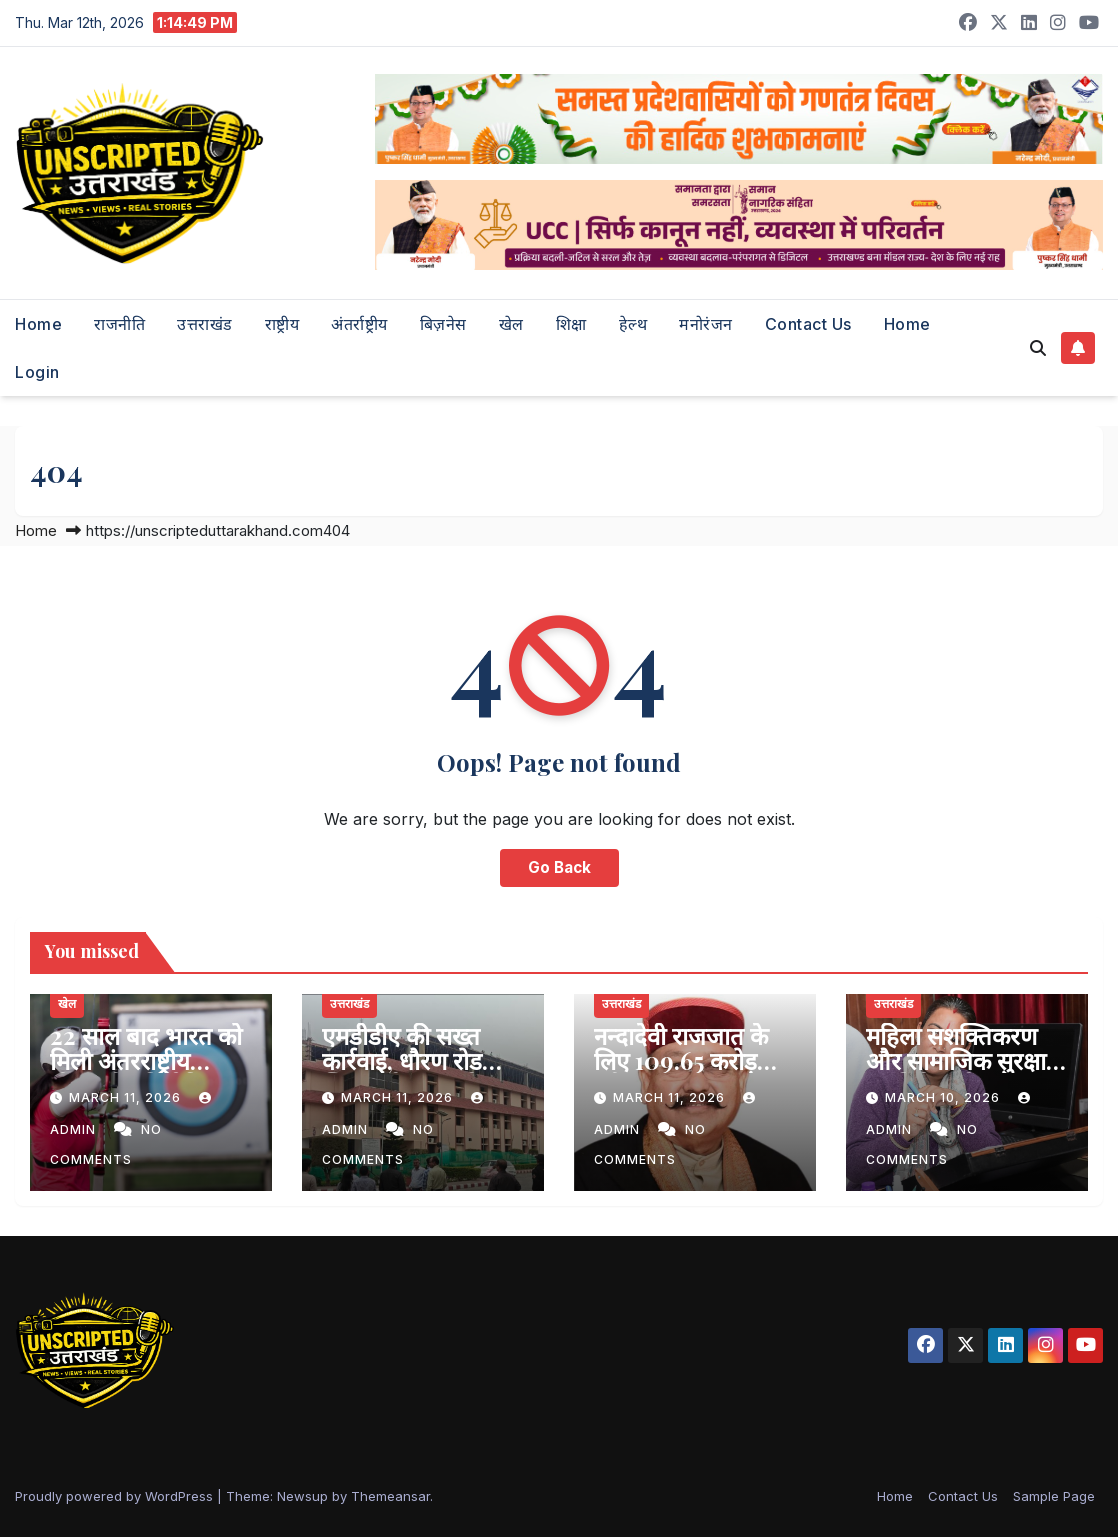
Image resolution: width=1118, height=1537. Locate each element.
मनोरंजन (706, 324)
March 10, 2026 (944, 1097)
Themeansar (390, 1496)
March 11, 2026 (127, 1097)
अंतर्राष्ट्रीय (359, 324)
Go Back (559, 867)
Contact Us (808, 324)
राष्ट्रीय (282, 324)
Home (38, 324)
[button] (1038, 348)
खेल (511, 324)
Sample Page (1054, 1496)
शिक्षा (571, 324)
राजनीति (119, 324)
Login (37, 372)
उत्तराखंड (205, 324)
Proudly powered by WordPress (116, 1496)
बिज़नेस (443, 324)
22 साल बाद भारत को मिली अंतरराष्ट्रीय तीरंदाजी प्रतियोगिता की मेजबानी (146, 1072)
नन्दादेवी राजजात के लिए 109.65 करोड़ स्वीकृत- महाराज (681, 1060)
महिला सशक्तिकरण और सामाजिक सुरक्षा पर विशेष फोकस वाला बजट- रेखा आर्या (961, 1072)
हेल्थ (633, 324)
